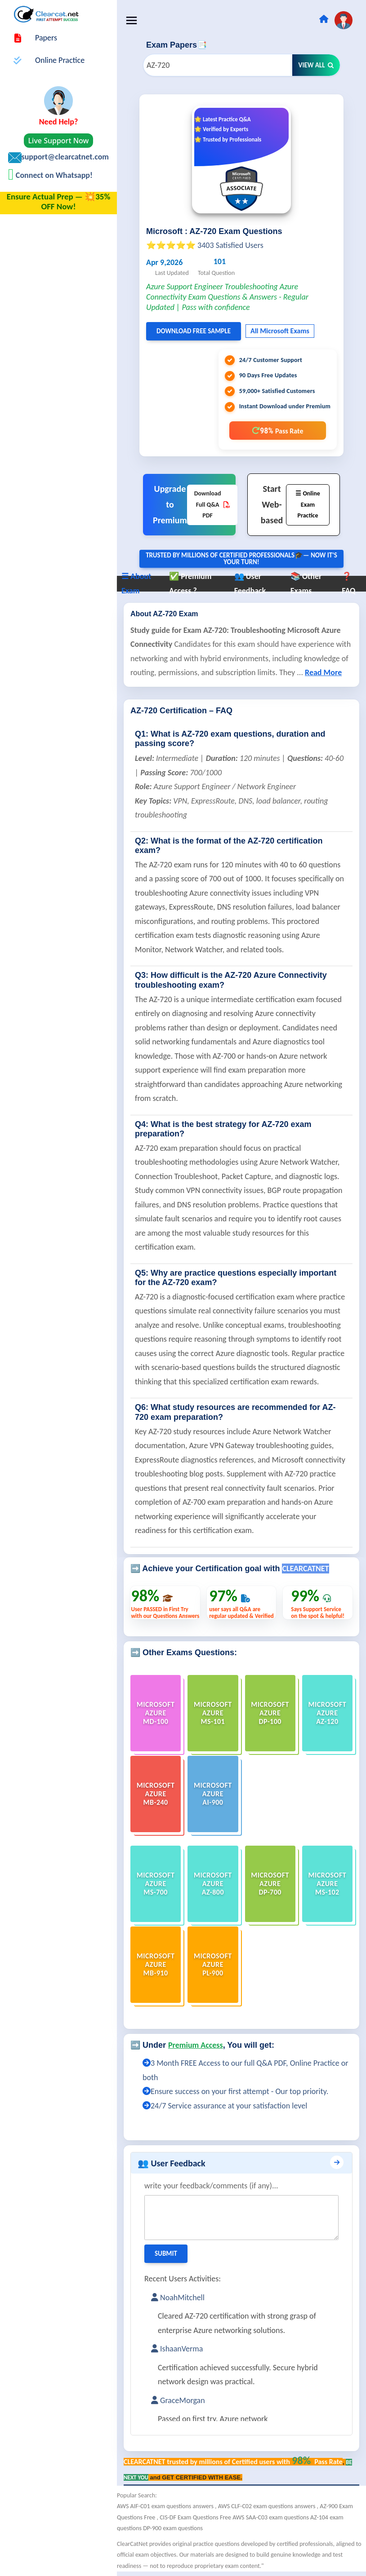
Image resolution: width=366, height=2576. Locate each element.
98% (277, 430)
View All (316, 65)
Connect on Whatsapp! (53, 175)
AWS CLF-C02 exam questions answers (267, 2506)
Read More (323, 672)
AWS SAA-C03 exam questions (271, 2517)
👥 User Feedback (171, 2163)
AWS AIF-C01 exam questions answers (166, 2506)
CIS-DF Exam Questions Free (196, 2517)
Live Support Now (58, 141)
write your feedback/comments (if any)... (211, 2186)
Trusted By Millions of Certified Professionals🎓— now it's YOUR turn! (241, 558)
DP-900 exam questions (173, 2528)
